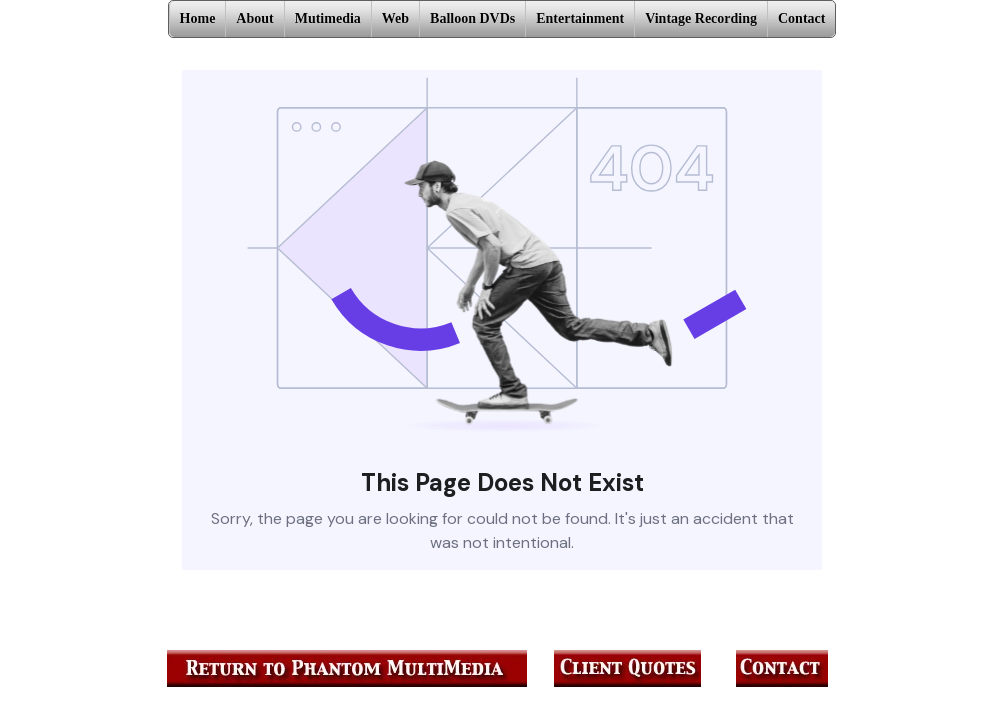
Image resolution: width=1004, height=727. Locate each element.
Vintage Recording (701, 18)
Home (198, 18)
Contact (801, 18)
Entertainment (580, 18)
